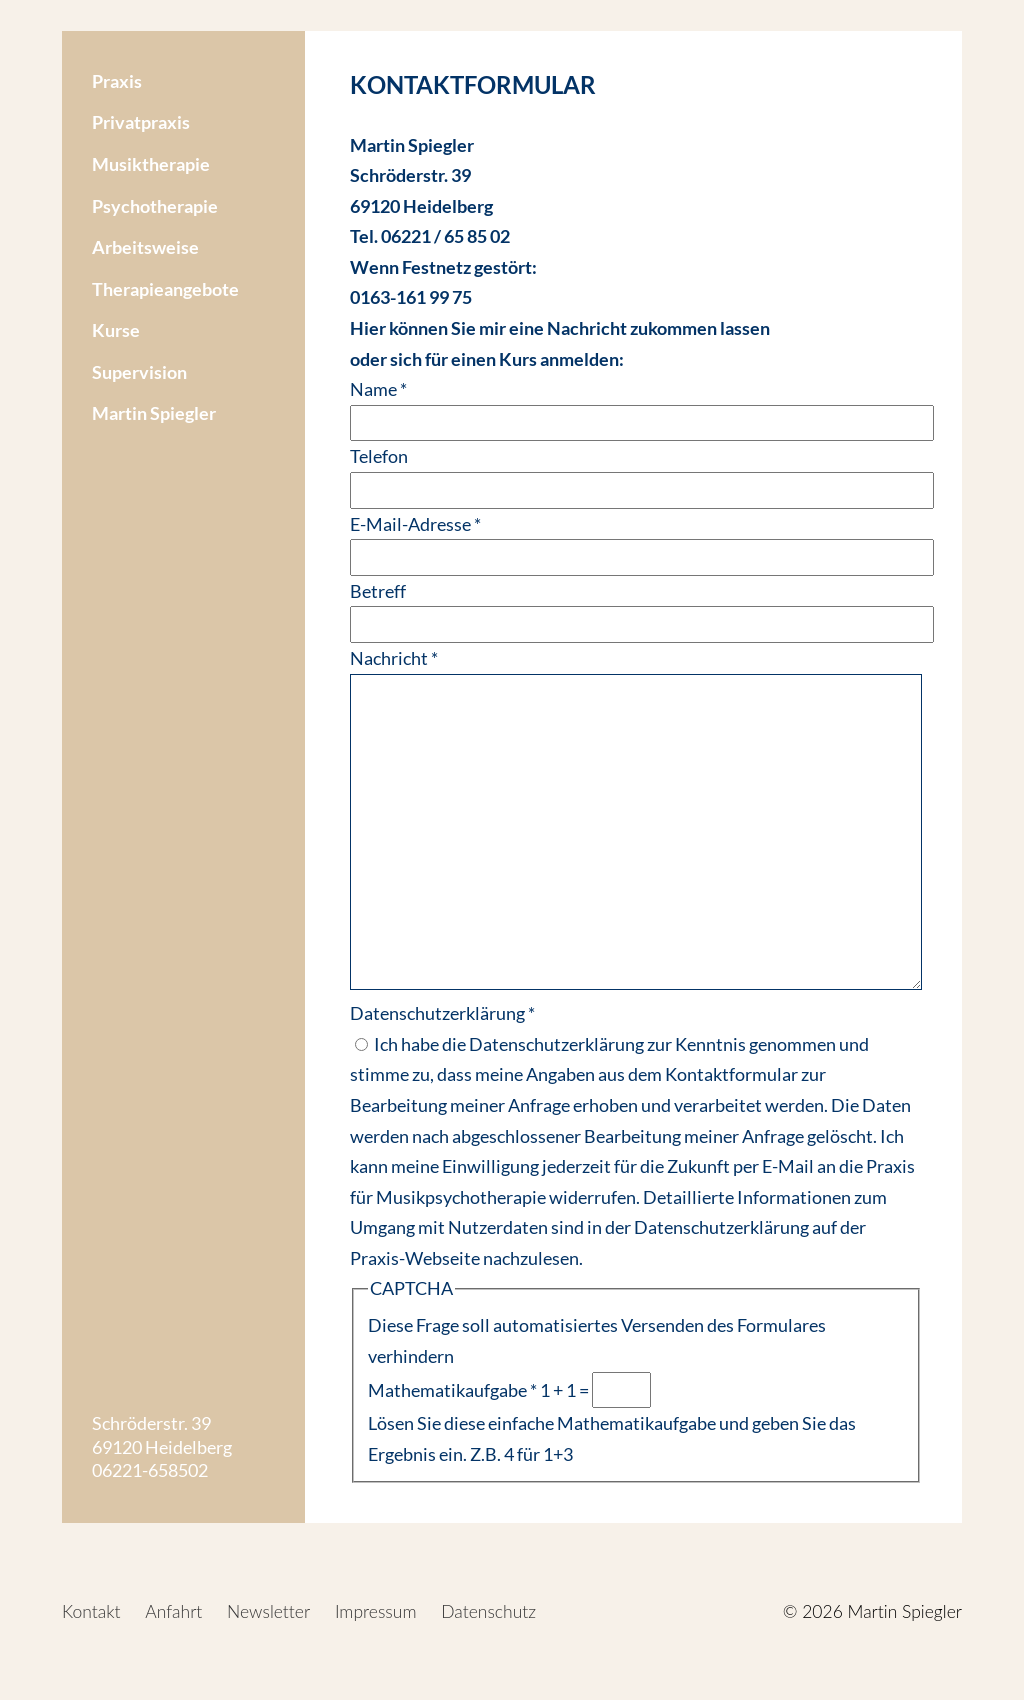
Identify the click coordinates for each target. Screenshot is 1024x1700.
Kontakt (91, 1611)
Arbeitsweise (145, 247)
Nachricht (394, 658)
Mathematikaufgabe (452, 1390)
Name (378, 389)
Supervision (139, 372)
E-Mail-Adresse (415, 524)
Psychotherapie (155, 206)
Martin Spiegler (154, 413)
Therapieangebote (165, 289)
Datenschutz (488, 1611)
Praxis (117, 81)
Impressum (376, 1611)
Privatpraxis (141, 122)
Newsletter (268, 1611)
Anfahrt (173, 1611)
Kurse (116, 330)
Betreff (378, 591)
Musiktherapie (151, 164)
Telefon (379, 456)
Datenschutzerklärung (442, 1013)
